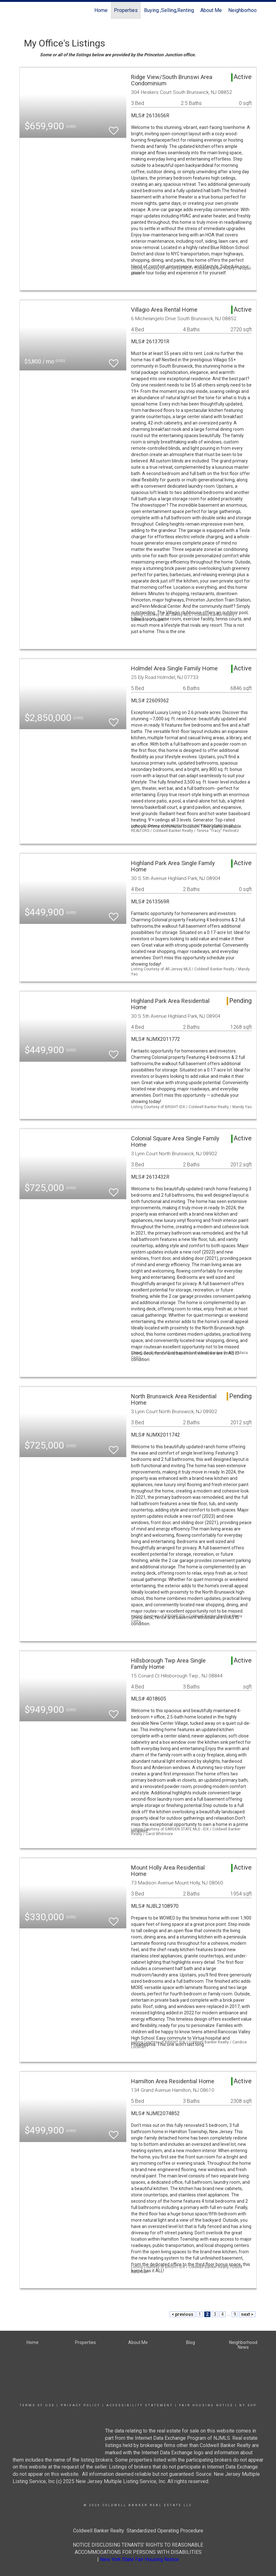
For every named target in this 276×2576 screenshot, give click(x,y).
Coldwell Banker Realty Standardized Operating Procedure (138, 2531)
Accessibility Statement (139, 2405)
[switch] (114, 128)
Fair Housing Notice (206, 2405)
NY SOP (248, 2405)
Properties (126, 10)
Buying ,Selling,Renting (169, 10)
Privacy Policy (80, 2405)
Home (101, 10)
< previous (182, 2314)
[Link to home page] (22, 10)
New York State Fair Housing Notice (139, 2559)
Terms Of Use (37, 2405)
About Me (211, 10)
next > (247, 2314)
